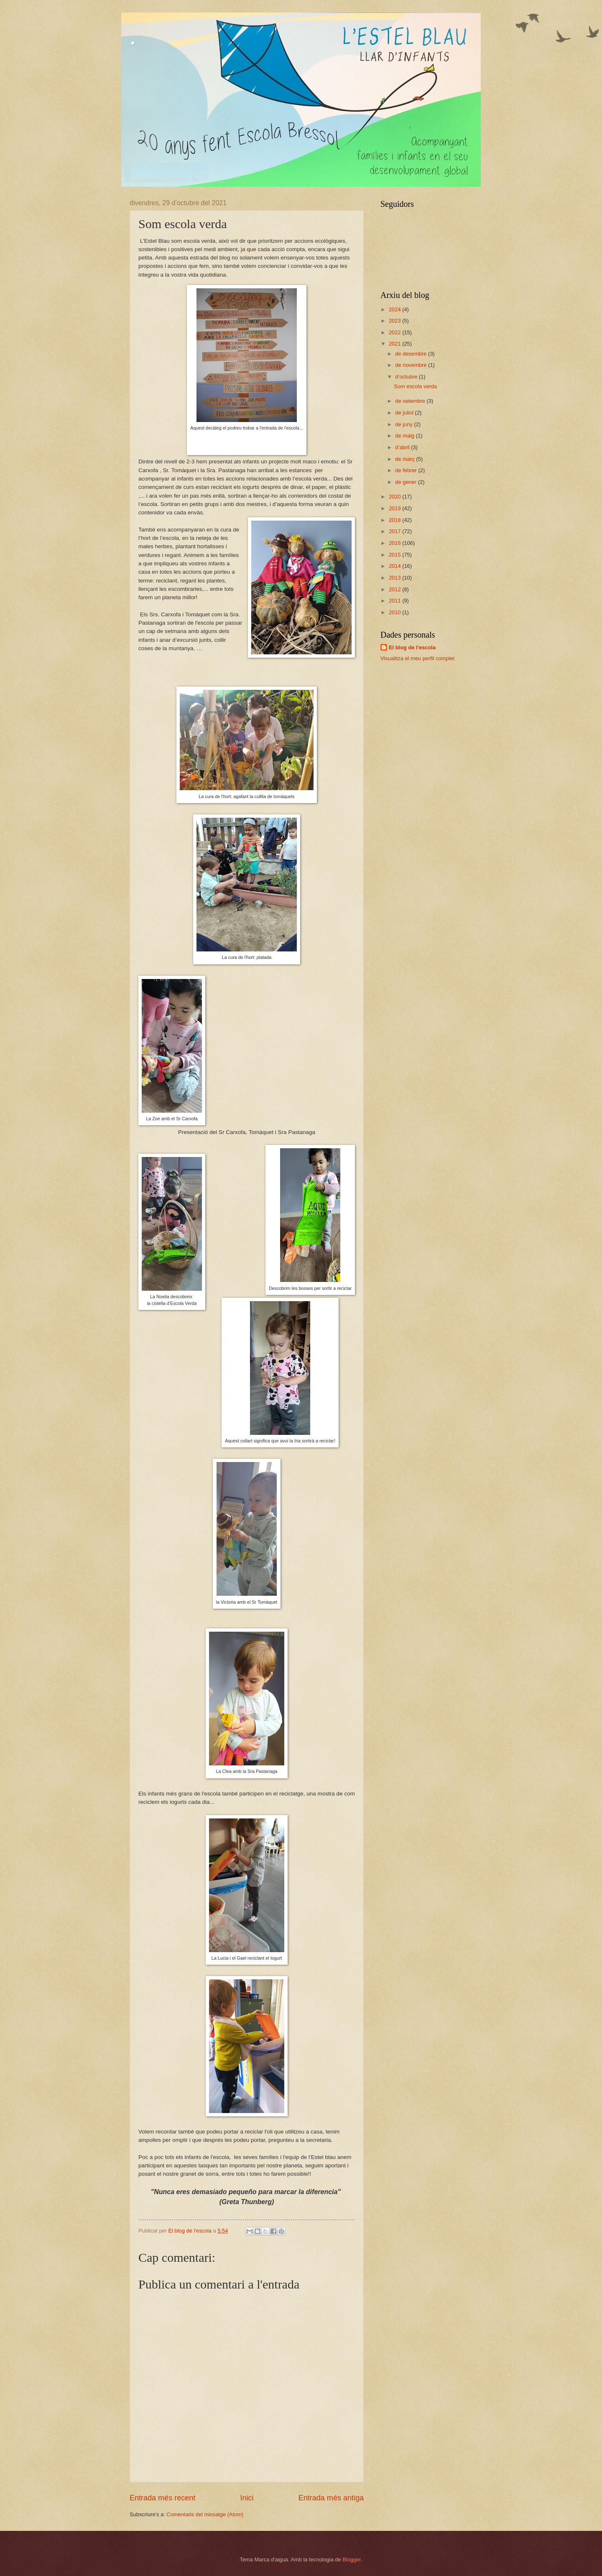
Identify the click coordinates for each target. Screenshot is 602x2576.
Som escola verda (415, 386)
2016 (395, 543)
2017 (395, 531)
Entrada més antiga (331, 2498)
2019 (395, 508)
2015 (395, 555)
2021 (395, 344)
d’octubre (407, 377)
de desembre (411, 354)
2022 (395, 332)
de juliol (405, 412)
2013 (395, 578)
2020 (395, 496)
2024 (395, 309)
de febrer (406, 470)
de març (405, 459)
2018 (395, 520)
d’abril (403, 447)
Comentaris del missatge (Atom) (204, 2514)
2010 (395, 612)
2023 (395, 321)
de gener (406, 482)
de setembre (410, 401)
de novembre (411, 365)
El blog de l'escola (412, 647)
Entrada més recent (162, 2498)
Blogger (351, 2559)
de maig (405, 435)
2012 (395, 589)
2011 (395, 601)
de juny (404, 424)
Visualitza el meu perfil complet (417, 658)
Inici (246, 2498)
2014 (395, 566)
